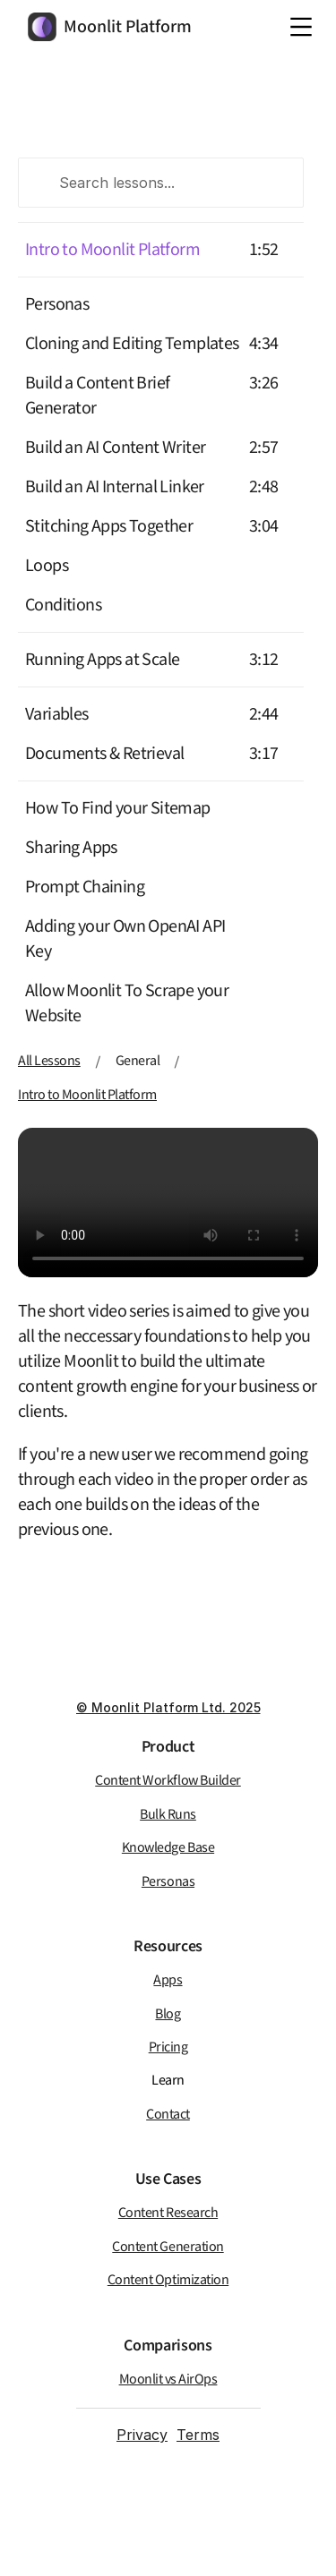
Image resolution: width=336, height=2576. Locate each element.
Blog (167, 2014)
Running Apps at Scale (102, 659)
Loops (46, 565)
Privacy (142, 2435)
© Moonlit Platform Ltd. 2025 (168, 1707)
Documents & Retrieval (104, 753)
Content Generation (167, 2247)
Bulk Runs (168, 1814)
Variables (57, 714)
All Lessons (49, 1061)
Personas (57, 304)
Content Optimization (168, 2280)
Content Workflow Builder (167, 1780)
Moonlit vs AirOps (168, 2379)
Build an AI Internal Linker (114, 487)
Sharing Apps (71, 847)
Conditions (63, 605)
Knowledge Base (168, 1847)
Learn (168, 2080)
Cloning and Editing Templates (132, 343)
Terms (198, 2435)
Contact (168, 2114)
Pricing (168, 2047)
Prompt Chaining (84, 887)
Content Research (168, 2213)
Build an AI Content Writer (115, 447)
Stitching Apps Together (109, 526)
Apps (167, 1980)
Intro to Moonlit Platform (112, 249)
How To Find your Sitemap (118, 808)
